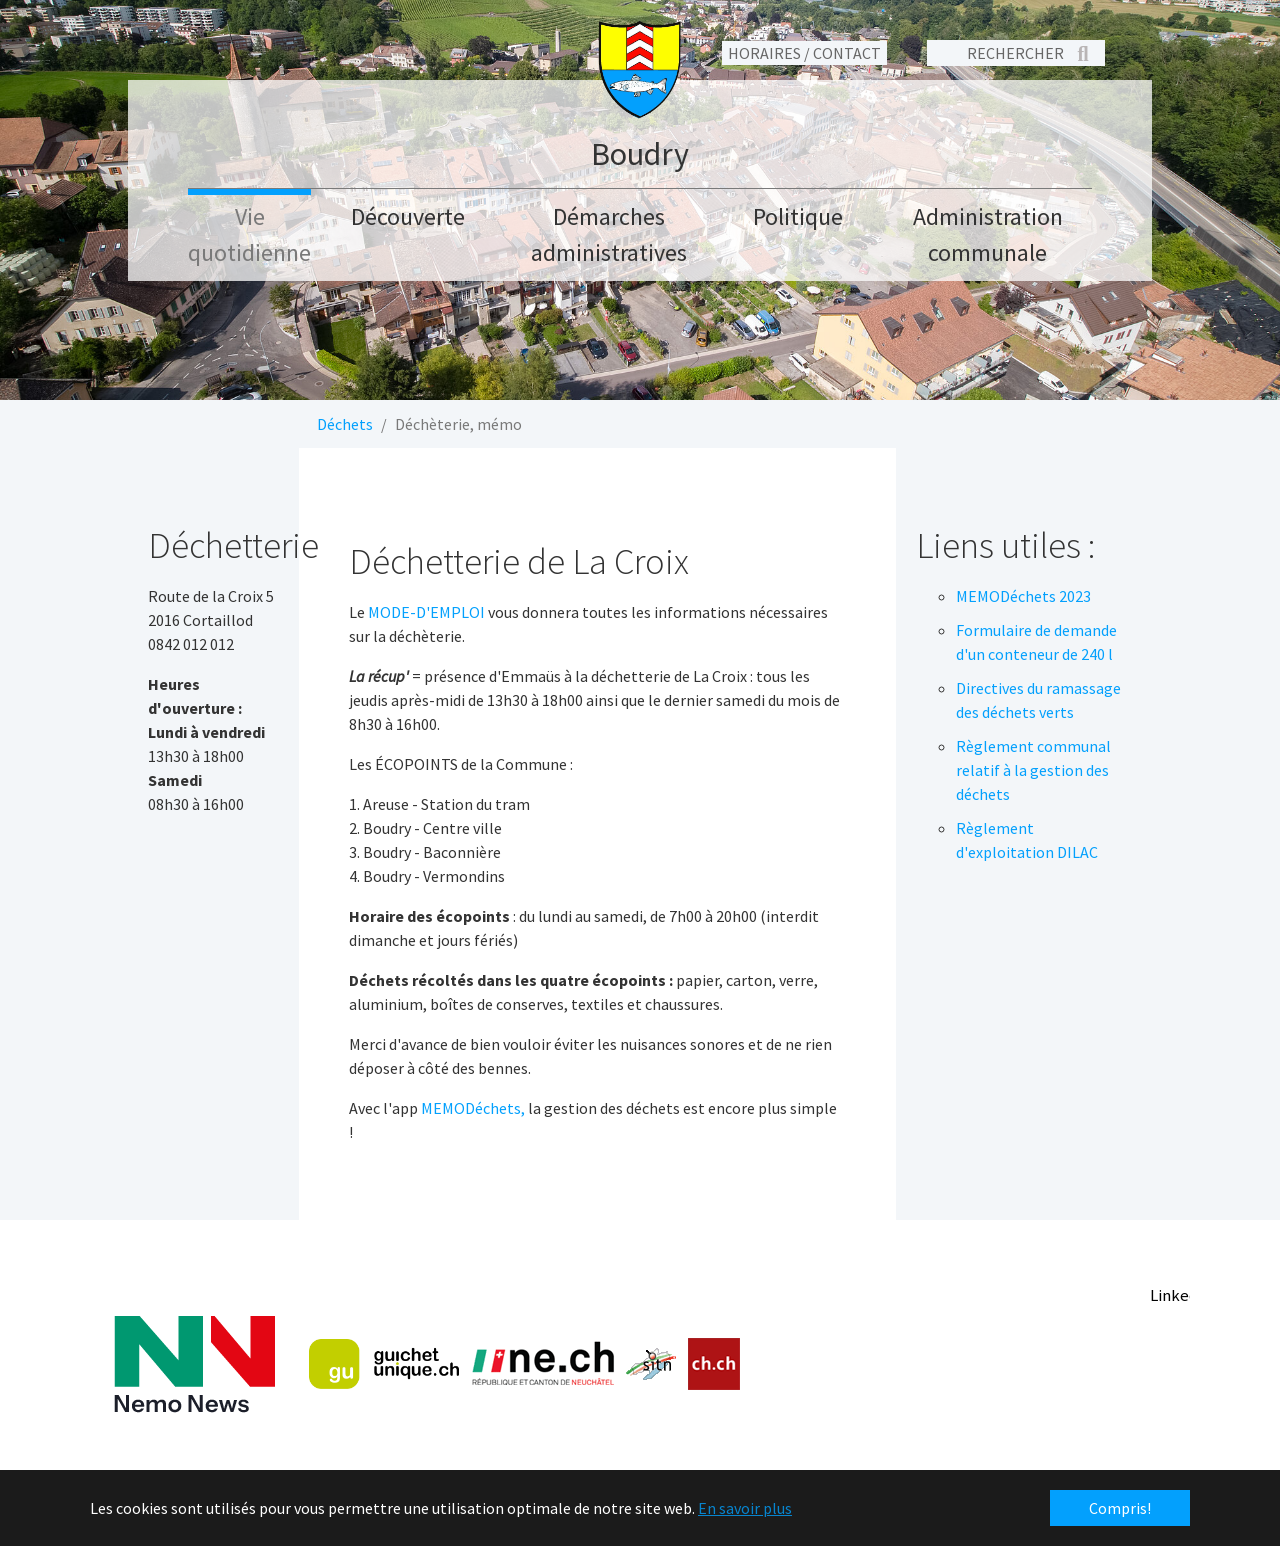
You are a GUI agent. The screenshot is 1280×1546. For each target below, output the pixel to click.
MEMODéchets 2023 (1023, 596)
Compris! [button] (1120, 1508)
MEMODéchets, (473, 1108)
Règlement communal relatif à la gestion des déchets (1033, 770)
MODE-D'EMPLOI (426, 612)
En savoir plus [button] (745, 1508)
